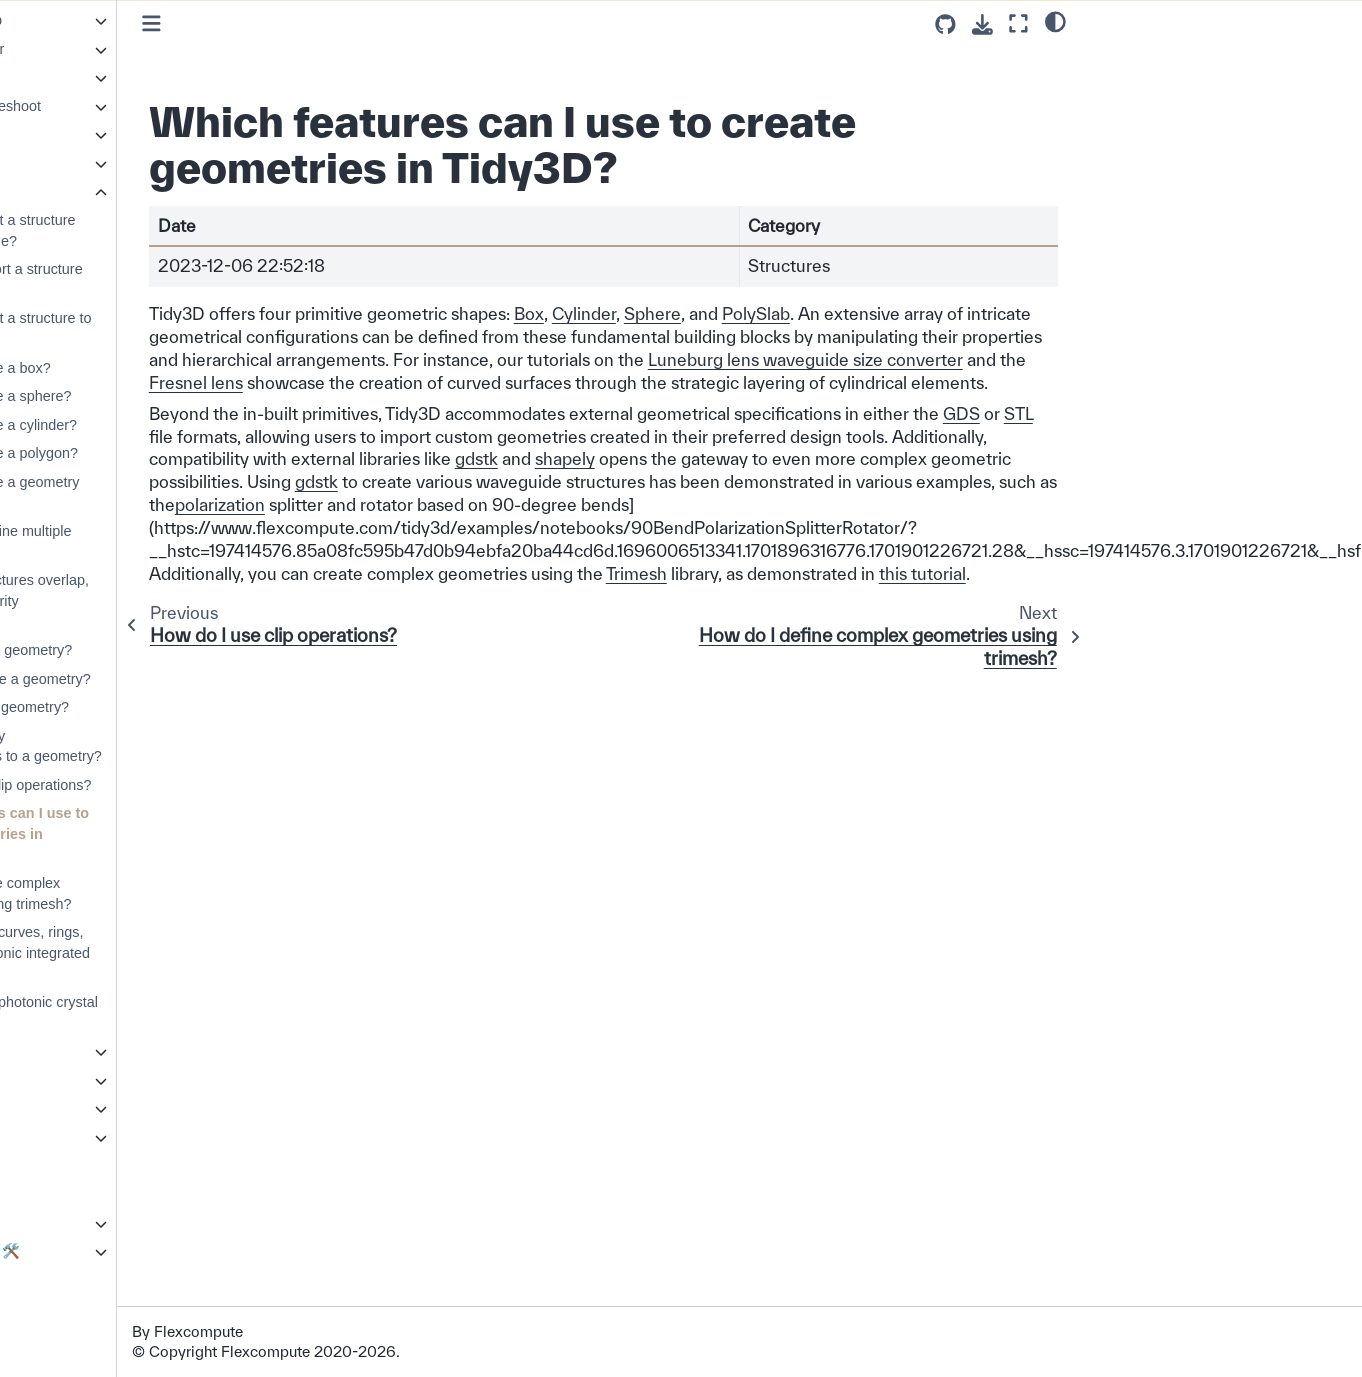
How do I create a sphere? (142, 396)
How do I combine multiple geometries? (142, 541)
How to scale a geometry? (141, 707)
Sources (68, 163)
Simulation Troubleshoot (119, 106)
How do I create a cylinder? (145, 425)
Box (684, 313)
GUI (39, 1166)
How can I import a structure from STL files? (148, 279)
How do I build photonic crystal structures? (155, 1012)
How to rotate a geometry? (143, 650)
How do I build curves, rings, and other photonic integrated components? (151, 952)
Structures (78, 192)
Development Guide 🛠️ (100, 1251)
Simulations (79, 134)
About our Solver (79, 1308)
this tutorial (347, 641)
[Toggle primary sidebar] (306, 23)
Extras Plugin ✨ (79, 1223)
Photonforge (65, 1194)
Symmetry (74, 1051)
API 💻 (48, 1108)
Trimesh (791, 618)
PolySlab (911, 313)
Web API (70, 1080)
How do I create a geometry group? (146, 492)
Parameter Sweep (99, 20)
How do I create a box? (132, 368)
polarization (960, 527)
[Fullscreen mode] (1018, 23)
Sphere (807, 313)
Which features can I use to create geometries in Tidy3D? (151, 833)
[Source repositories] (945, 24)
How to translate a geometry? (152, 679)
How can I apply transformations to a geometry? (157, 746)
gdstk (910, 481)
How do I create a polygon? (145, 453)
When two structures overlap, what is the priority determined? (151, 600)
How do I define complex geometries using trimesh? (142, 893)
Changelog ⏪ (72, 1280)
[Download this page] (982, 24)
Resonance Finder (101, 49)
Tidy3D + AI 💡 (74, 1137)
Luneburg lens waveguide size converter (515, 382)
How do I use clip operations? (152, 785)
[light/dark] (1055, 21)
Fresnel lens (787, 382)
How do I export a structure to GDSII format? (152, 328)
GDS (402, 458)
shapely (999, 481)
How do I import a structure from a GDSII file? (144, 230)
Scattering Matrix (96, 77)
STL (459, 458)
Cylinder (739, 313)
